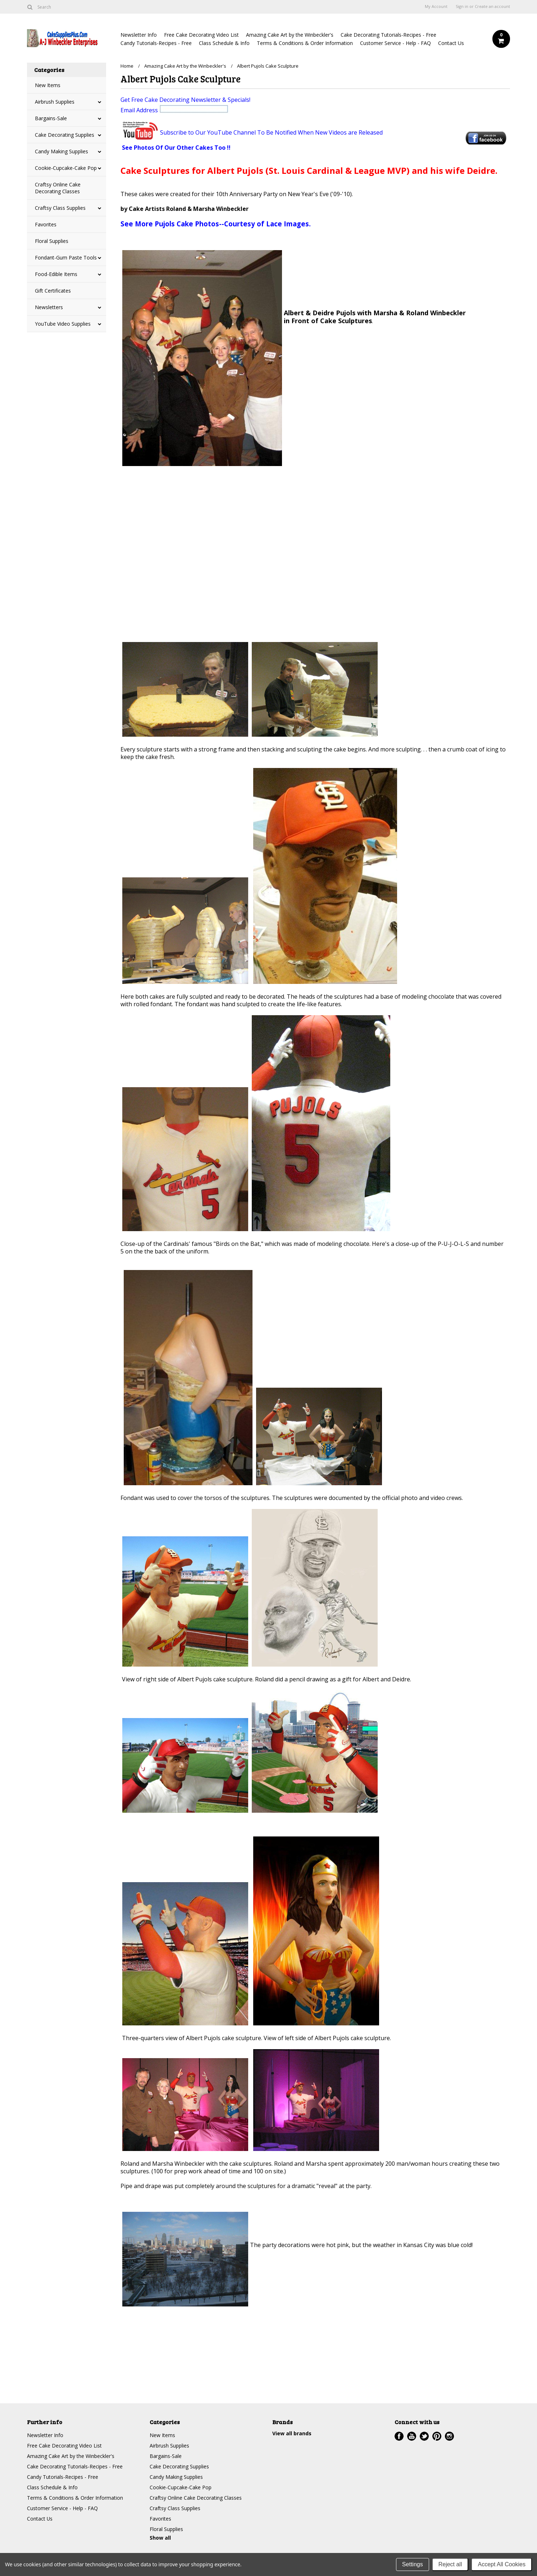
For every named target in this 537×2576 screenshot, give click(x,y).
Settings (412, 2564)
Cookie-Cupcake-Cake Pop (66, 167)
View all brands (291, 2433)
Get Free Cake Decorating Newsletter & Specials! (185, 100)
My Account (436, 6)
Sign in (462, 6)
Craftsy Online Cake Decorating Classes (58, 188)
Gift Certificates (53, 290)
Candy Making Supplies (61, 151)
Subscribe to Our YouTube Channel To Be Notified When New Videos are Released (271, 132)
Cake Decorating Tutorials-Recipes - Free (388, 34)
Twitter (424, 2436)
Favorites (45, 224)
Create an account (492, 6)
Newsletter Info (138, 34)
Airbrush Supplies (54, 101)
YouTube (411, 2436)
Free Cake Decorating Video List (201, 34)
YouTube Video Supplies (63, 323)
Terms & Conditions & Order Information (305, 43)
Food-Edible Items (56, 274)
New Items (47, 85)
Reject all (450, 2564)
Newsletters (49, 307)
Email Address (175, 110)
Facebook (399, 2436)
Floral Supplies (51, 241)
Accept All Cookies (501, 2564)
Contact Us (451, 43)
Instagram (449, 2436)
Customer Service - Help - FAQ (395, 43)
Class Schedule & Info (224, 43)
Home (126, 66)
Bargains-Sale (51, 118)
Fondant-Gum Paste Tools (66, 257)
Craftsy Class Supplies (60, 207)
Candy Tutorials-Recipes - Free (156, 43)
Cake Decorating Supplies (64, 134)
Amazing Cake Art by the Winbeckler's (289, 34)
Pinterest (436, 2436)
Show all (160, 2537)
